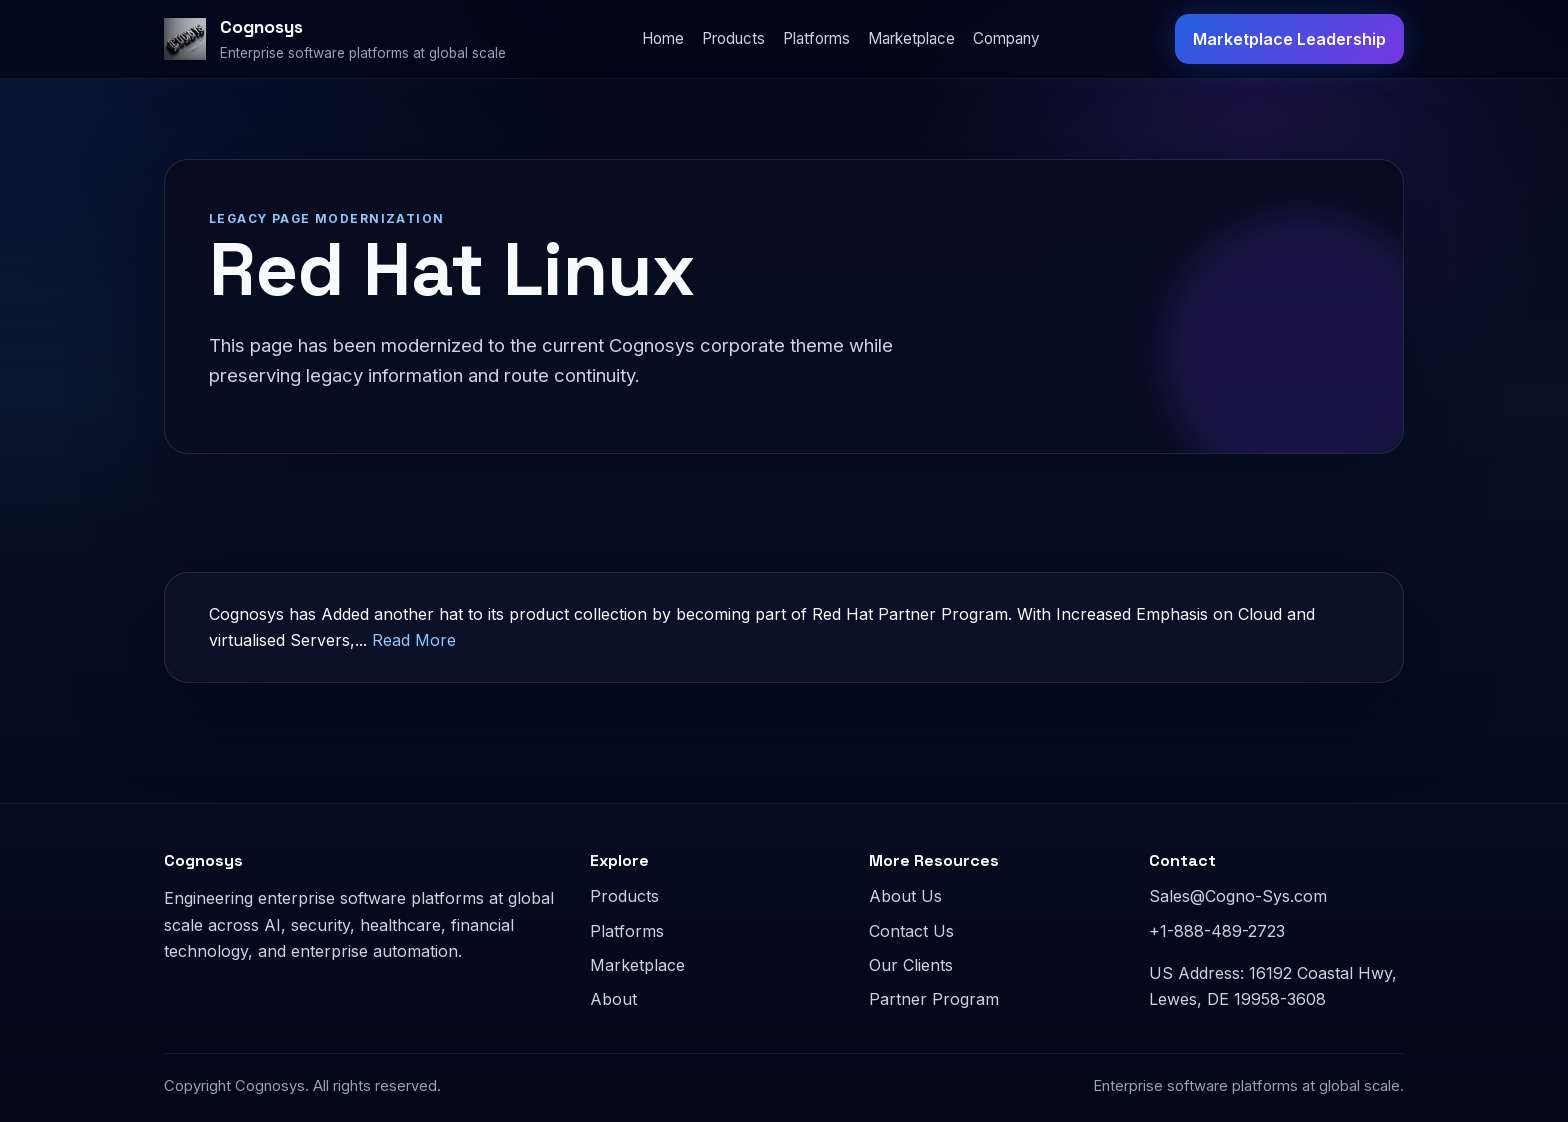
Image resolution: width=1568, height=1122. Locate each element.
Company (1006, 38)
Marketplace (911, 38)
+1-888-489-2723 (1217, 931)
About (613, 999)
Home (663, 38)
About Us (905, 896)
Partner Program (934, 999)
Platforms (816, 38)
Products (733, 38)
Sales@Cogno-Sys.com (1238, 896)
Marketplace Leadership (1289, 39)
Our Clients (911, 965)
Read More (414, 640)
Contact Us (911, 931)
